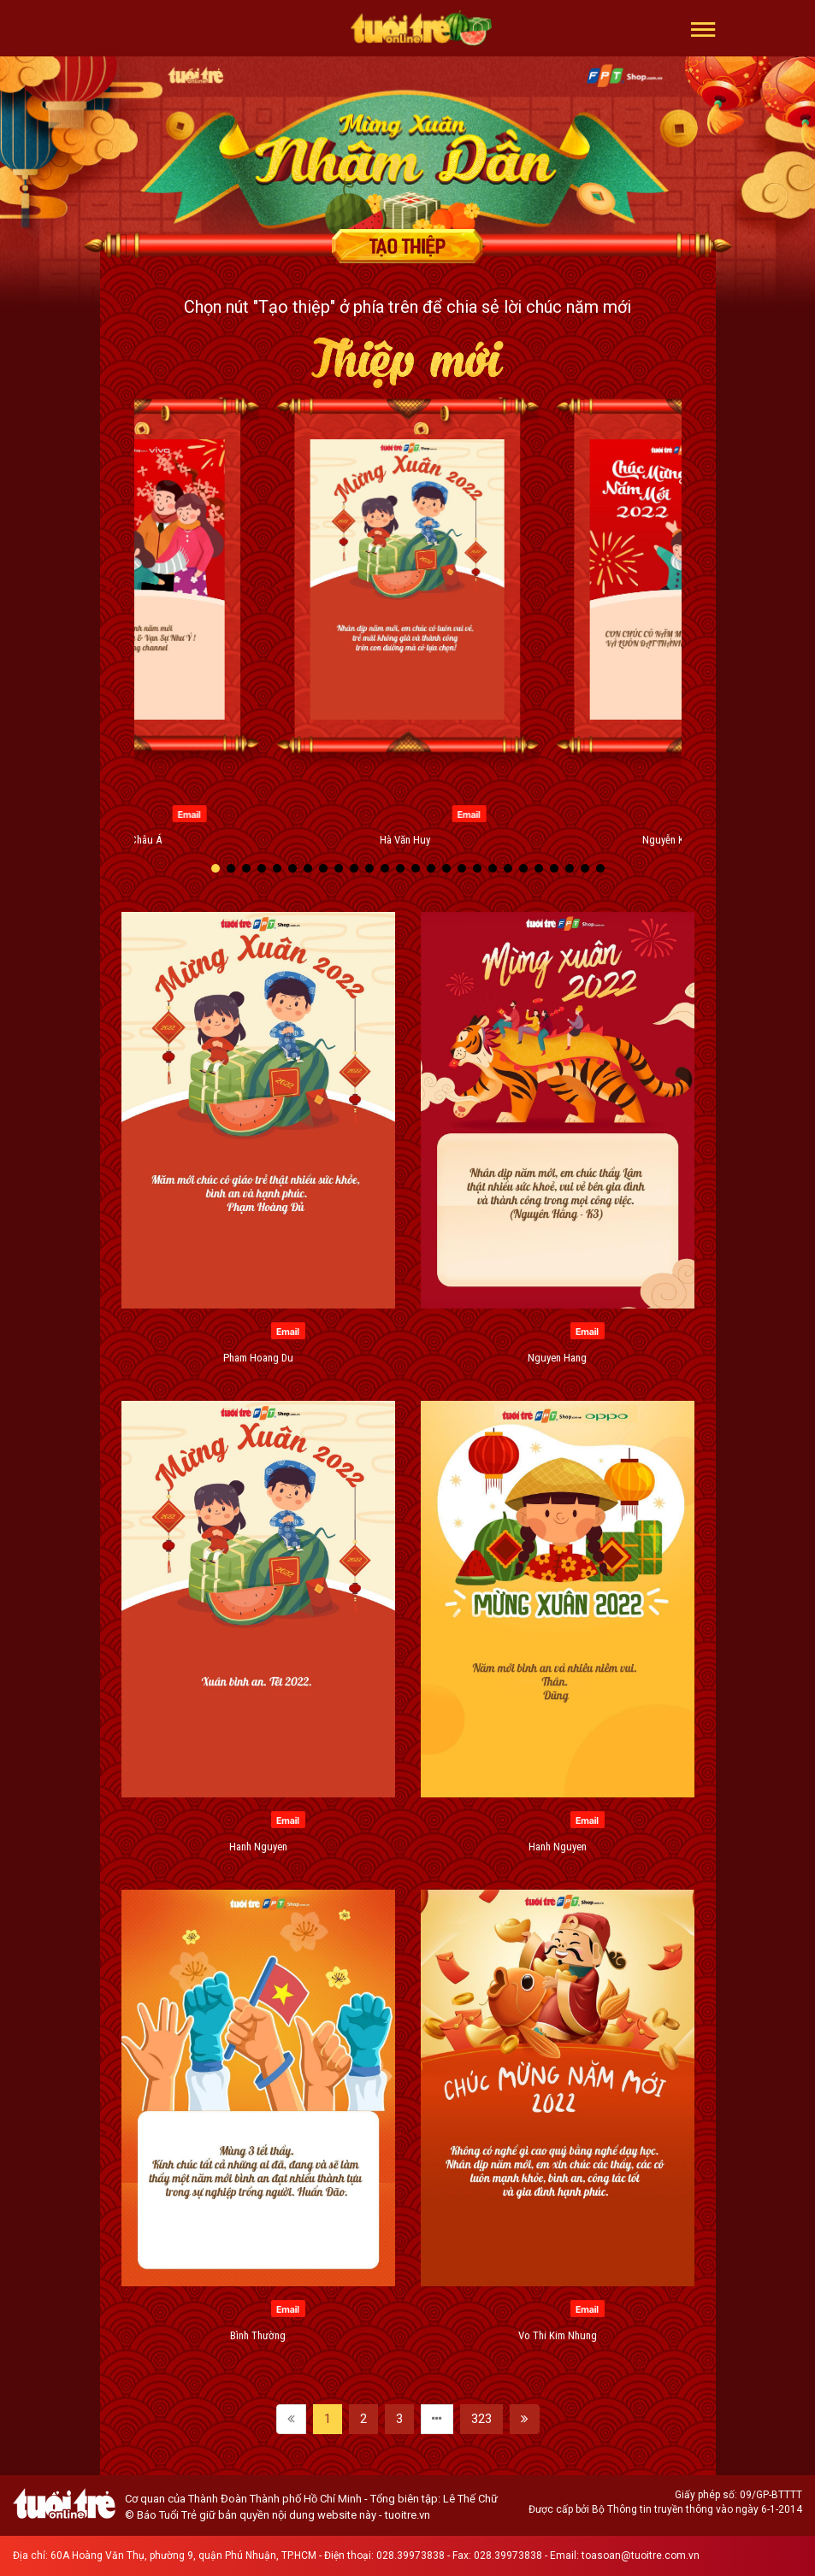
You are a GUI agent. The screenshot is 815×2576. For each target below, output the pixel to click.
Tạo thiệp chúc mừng (408, 246)
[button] (703, 28)
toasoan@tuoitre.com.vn (641, 2555)
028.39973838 (410, 2555)
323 (481, 2418)
